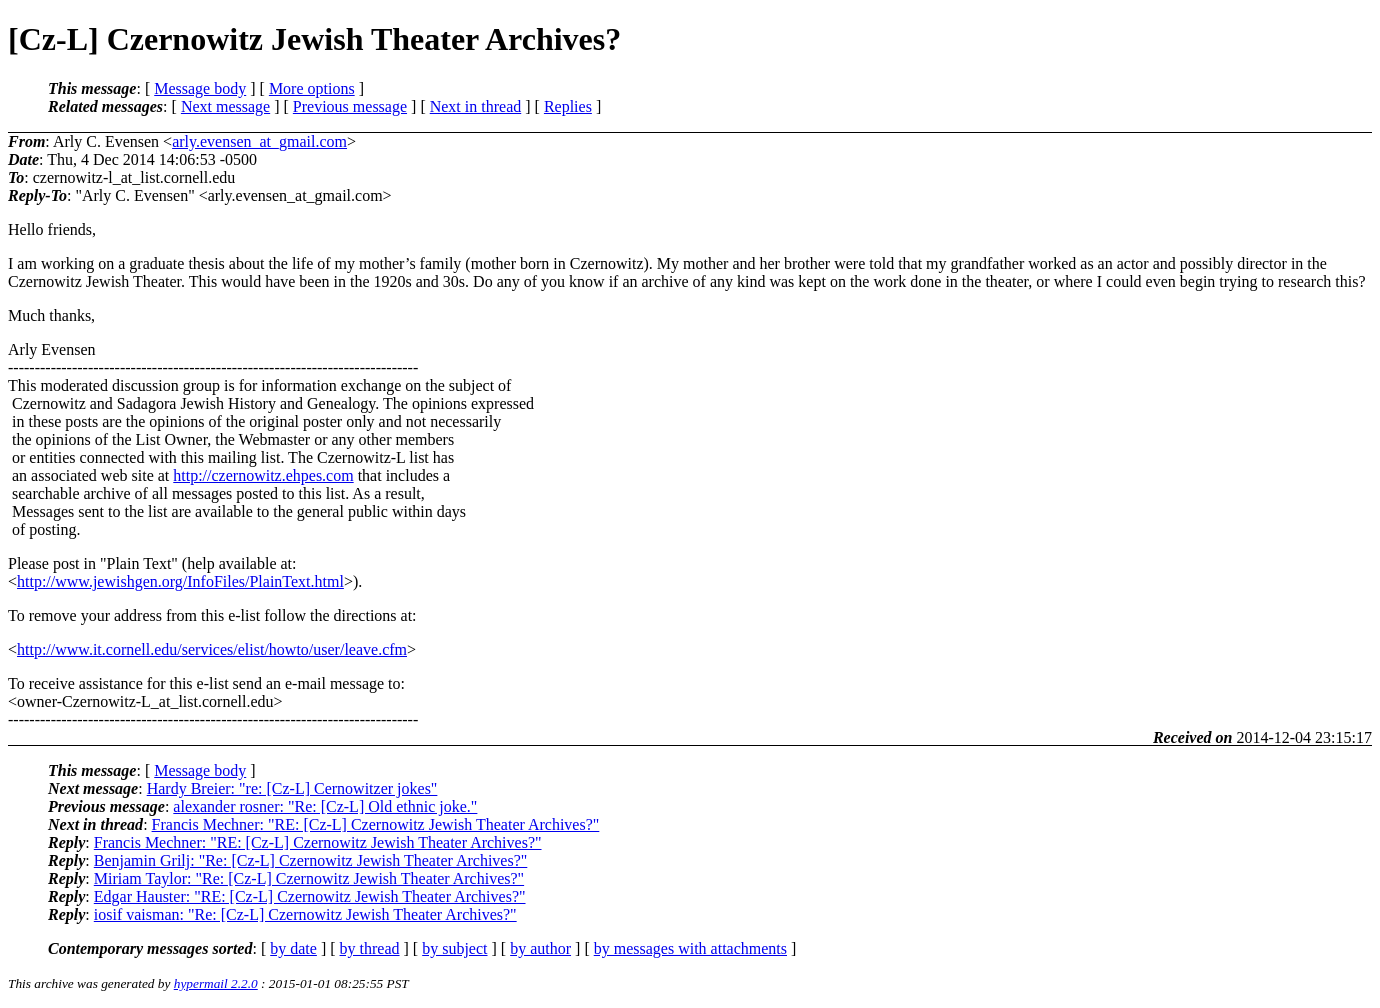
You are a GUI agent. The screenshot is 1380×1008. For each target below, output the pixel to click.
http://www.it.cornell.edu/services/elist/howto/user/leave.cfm (212, 649)
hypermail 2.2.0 (216, 983)
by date (293, 948)
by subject (454, 948)
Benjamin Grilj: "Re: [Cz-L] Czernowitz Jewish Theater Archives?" (311, 860)
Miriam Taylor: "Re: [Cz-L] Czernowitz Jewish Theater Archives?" (309, 878)
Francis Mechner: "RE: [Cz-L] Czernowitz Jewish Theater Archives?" (376, 824)
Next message (225, 106)
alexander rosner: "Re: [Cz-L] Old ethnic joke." (325, 806)
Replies (568, 106)
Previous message (350, 106)
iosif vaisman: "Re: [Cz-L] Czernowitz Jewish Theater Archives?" (305, 914)
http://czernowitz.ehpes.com (263, 475)
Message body (200, 88)
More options (312, 88)
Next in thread (476, 106)
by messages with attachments (690, 948)
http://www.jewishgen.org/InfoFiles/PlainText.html (180, 581)
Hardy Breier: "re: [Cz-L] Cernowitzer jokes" (292, 788)
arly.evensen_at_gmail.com (259, 141)
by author (540, 948)
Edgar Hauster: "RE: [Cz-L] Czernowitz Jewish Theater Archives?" (310, 896)
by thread (370, 948)
